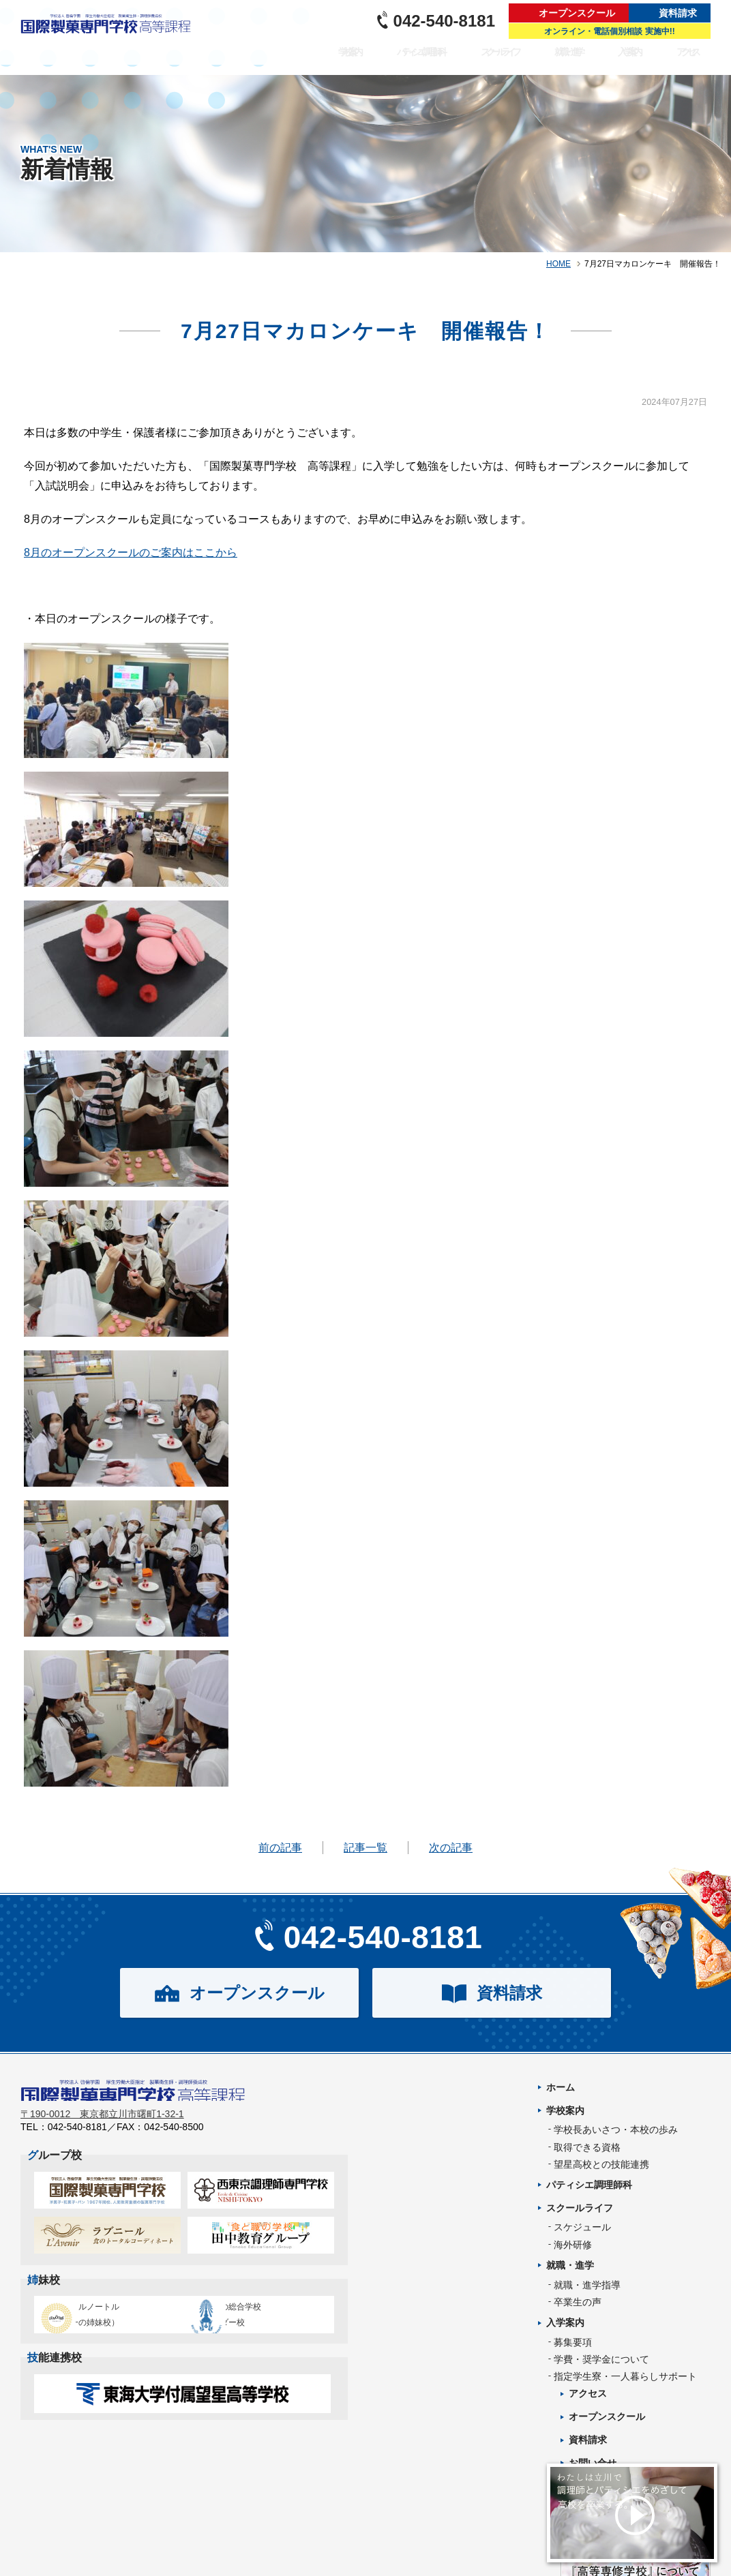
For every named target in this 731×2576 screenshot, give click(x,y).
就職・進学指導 (587, 2284)
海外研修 (573, 2244)
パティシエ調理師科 (436, 60)
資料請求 (678, 12)
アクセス (691, 60)
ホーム (560, 2087)
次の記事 (451, 1847)
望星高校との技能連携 (601, 2164)
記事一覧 (365, 1847)
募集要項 (573, 2342)
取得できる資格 (587, 2147)
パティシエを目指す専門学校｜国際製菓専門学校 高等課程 (110, 37)
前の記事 (280, 1847)
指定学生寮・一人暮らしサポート (625, 2376)
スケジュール (582, 2227)
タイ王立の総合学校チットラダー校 (255, 2323)
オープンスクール (577, 12)
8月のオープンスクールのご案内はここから (130, 552)
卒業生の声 (577, 2302)
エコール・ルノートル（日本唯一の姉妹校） (103, 2323)
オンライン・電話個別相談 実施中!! (609, 31)
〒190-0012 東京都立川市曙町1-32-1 (102, 2122)
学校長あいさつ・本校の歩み (616, 2129)
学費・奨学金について (601, 2359)
